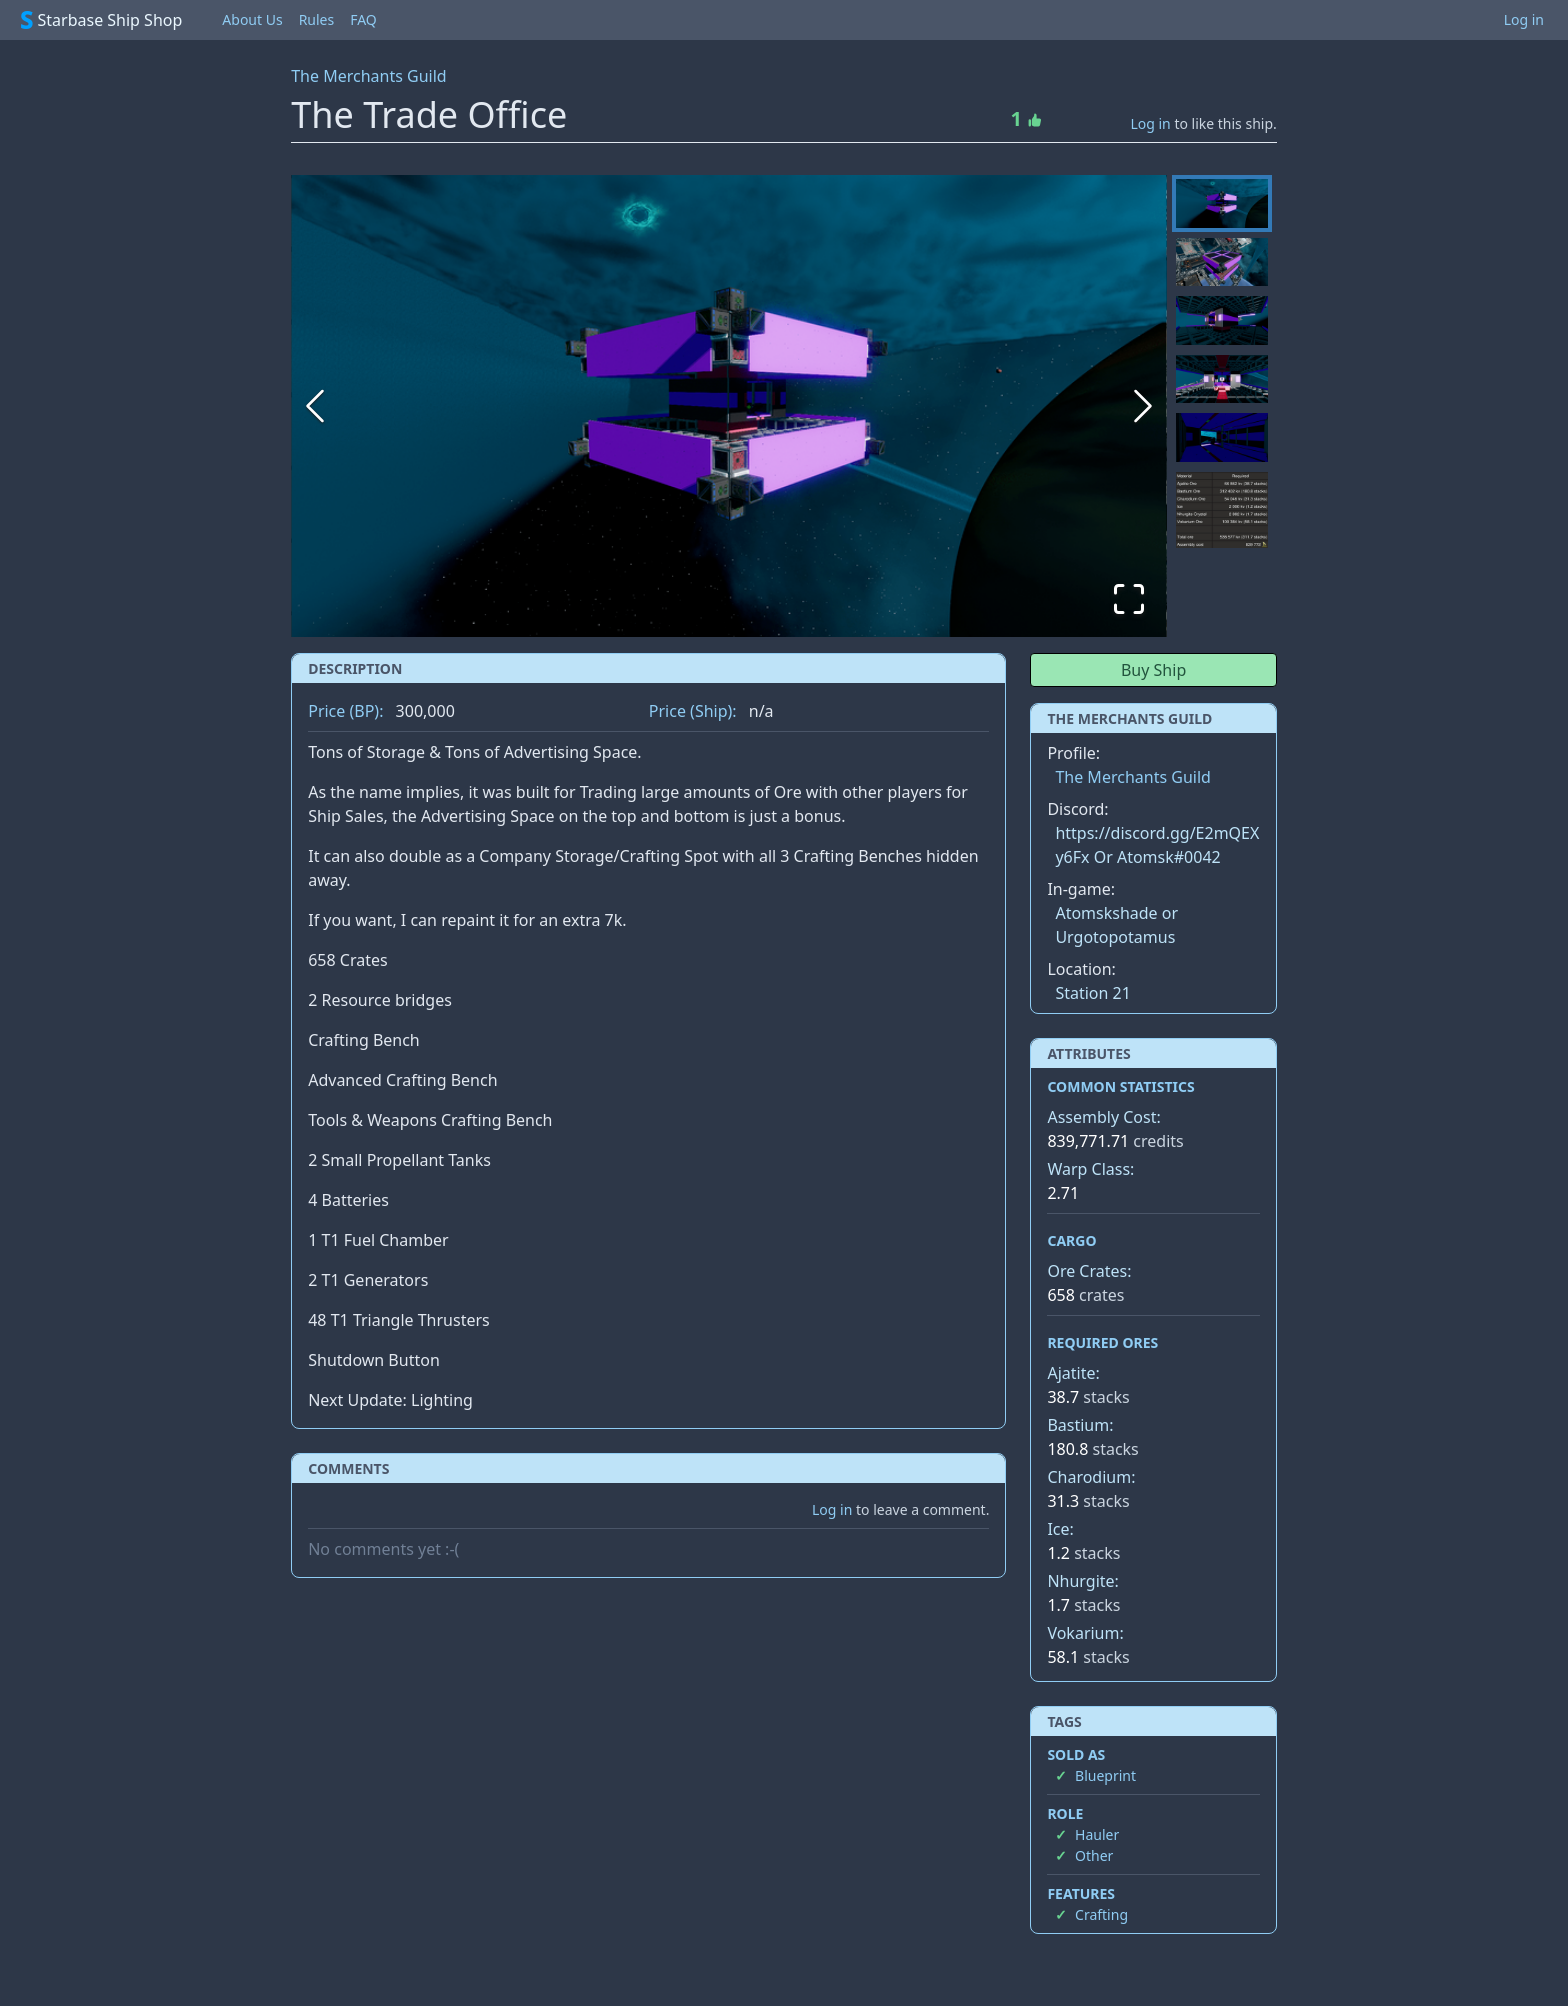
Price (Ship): (693, 711)
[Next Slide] (1143, 406)
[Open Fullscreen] (1129, 599)
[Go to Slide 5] (1222, 437)
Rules (317, 19)
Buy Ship (1153, 670)
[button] (729, 406)
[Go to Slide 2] (1222, 262)
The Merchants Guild (368, 76)
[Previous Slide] (315, 406)
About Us (252, 19)
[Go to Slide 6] (1222, 510)
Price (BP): (345, 711)
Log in (1524, 19)
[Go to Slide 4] (1222, 379)
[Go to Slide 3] (1222, 320)
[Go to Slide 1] (1222, 203)
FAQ (363, 19)
